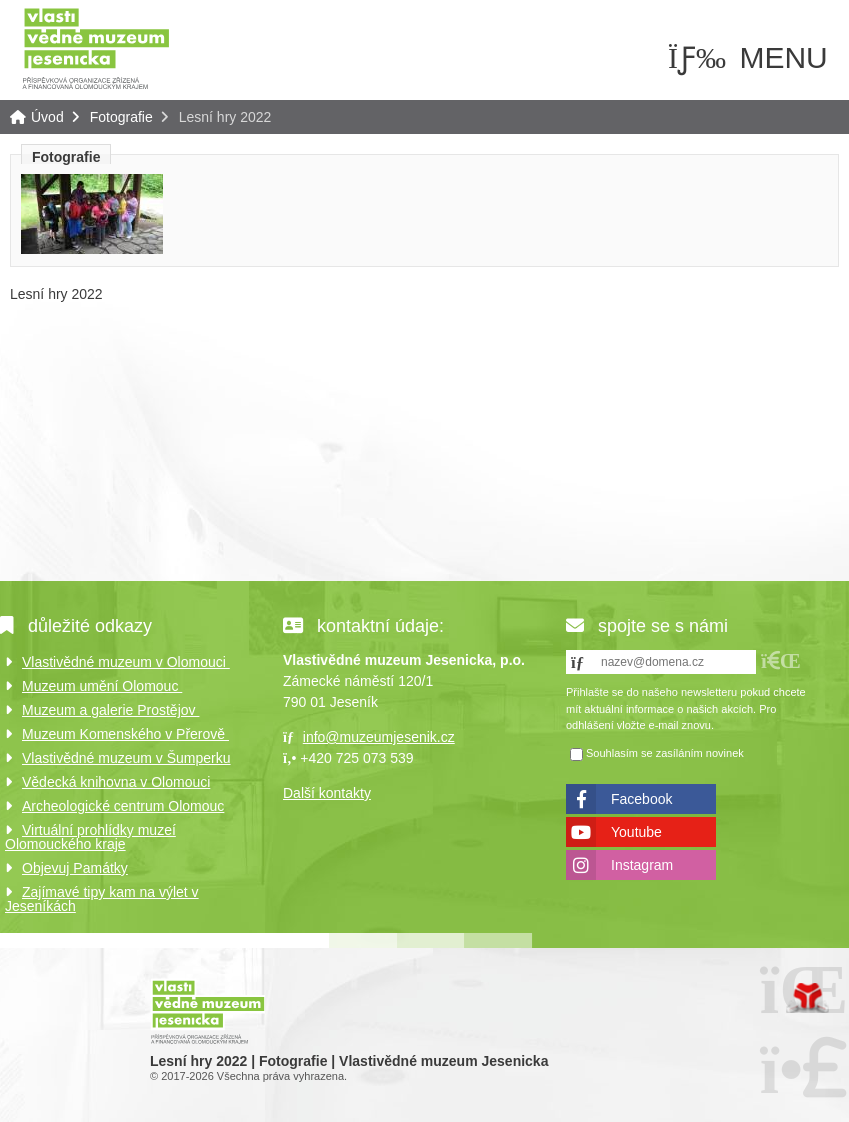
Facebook (641, 799)
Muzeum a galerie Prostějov (110, 710)
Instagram (642, 865)
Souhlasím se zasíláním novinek (665, 753)
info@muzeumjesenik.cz (379, 737)
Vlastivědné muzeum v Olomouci (126, 662)
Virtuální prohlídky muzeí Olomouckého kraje (90, 837)
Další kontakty (327, 793)
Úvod (96, 47)
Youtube (636, 832)
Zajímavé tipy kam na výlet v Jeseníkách (102, 899)
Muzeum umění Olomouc (102, 686)
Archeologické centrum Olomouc (123, 806)
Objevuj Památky (75, 868)
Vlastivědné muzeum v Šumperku (126, 758)
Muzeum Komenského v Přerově (125, 734)
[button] (781, 660)
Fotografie (121, 117)
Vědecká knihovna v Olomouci (116, 782)
